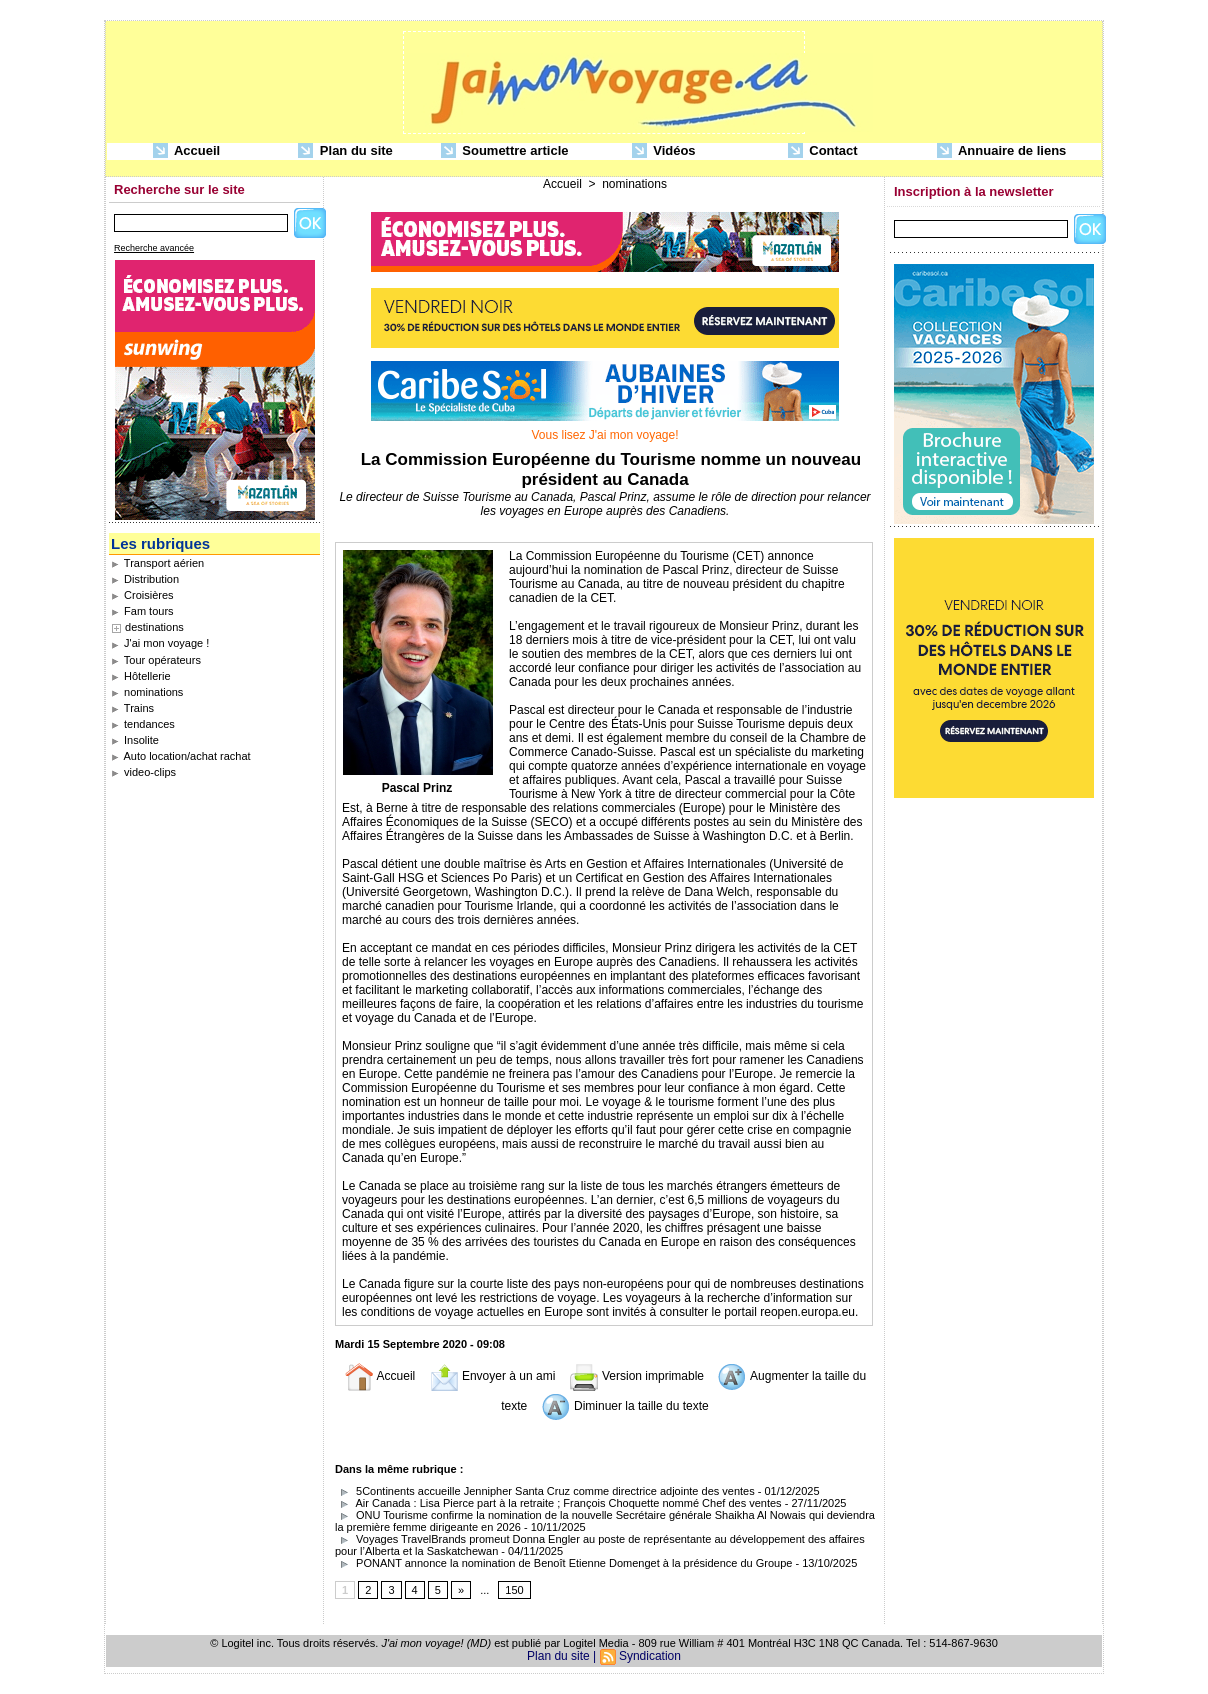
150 (514, 1590)
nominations (147, 692)
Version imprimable (636, 1376)
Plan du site (345, 151)
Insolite (135, 740)
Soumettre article (505, 151)
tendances (143, 724)
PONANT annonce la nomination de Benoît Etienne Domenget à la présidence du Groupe (563, 1563)
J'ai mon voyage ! (160, 643)
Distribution (145, 579)
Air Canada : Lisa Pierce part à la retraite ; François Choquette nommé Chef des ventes (560, 1503)
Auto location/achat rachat (181, 756)
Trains (132, 708)
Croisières (142, 595)
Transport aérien (157, 563)
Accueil (186, 151)
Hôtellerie (141, 676)
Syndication (650, 1656)
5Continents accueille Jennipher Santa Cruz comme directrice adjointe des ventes (545, 1491)
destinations (154, 627)
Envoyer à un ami (492, 1376)
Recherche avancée (154, 248)
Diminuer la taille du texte (625, 1406)
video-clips (143, 772)
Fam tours (142, 611)
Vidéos (664, 151)
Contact (823, 151)
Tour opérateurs (156, 660)
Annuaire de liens (1002, 151)
